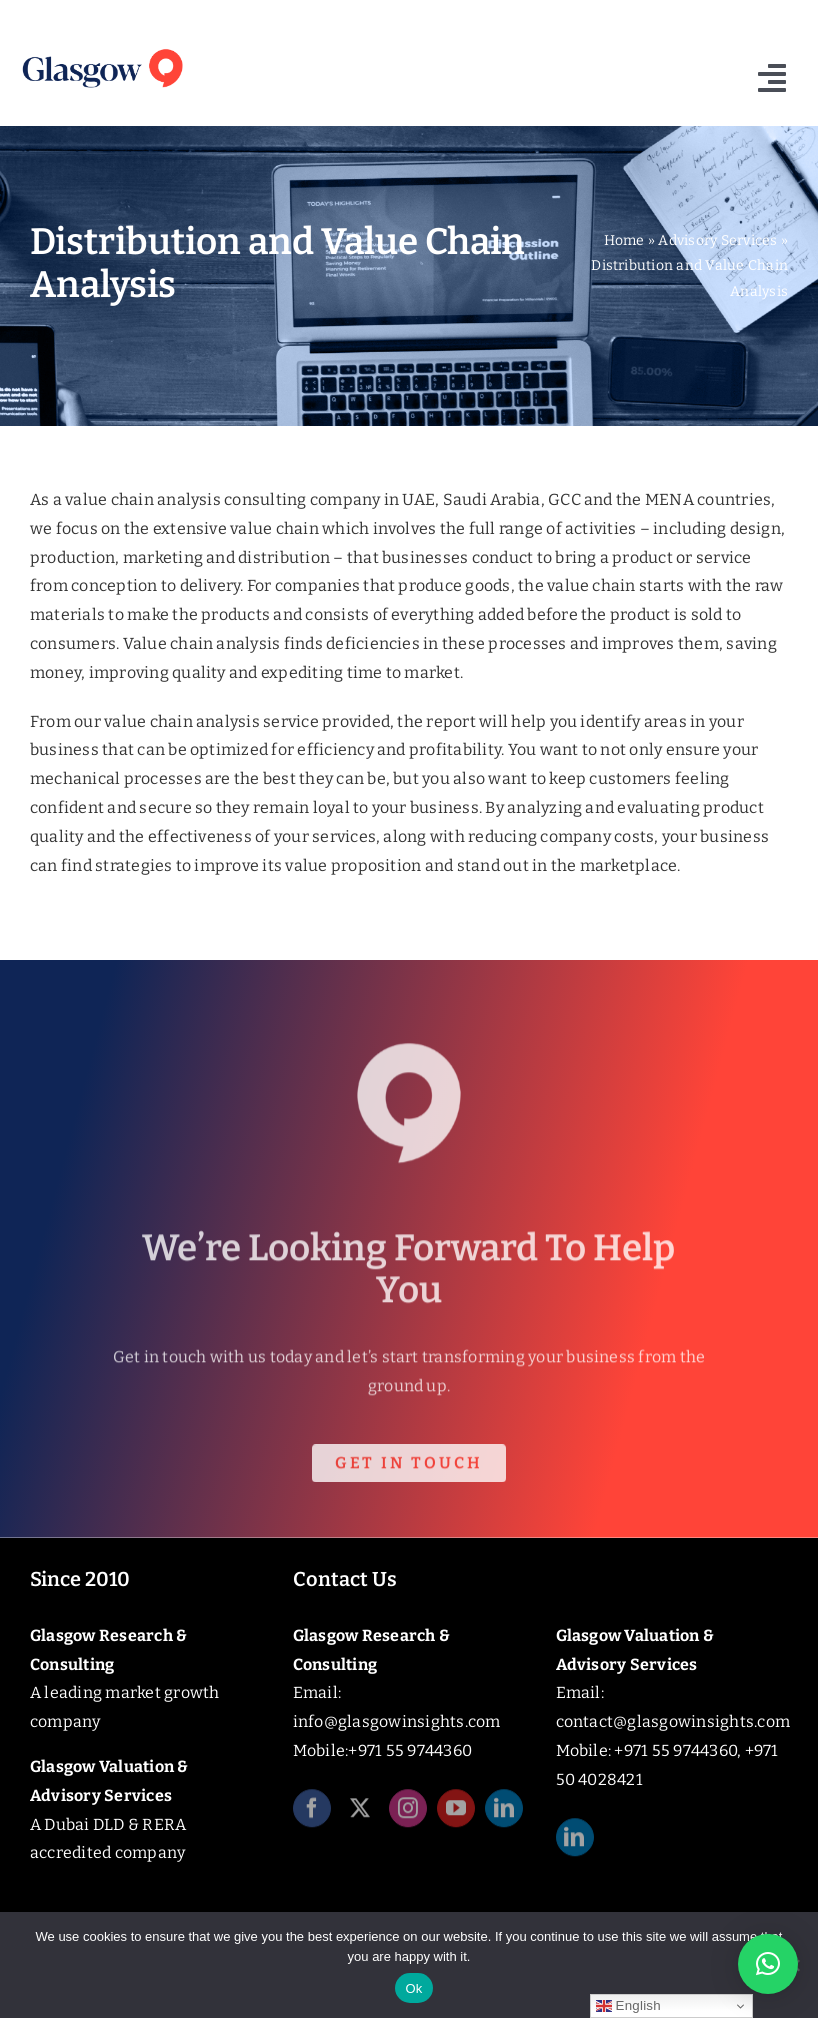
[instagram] (408, 1813)
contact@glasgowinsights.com (673, 1721)
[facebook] (312, 1813)
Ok (413, 1988)
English (628, 2006)
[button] (768, 1964)
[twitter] (360, 1813)
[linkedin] (504, 1813)
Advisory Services (717, 240)
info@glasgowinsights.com (397, 1721)
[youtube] (456, 1813)
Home (624, 240)
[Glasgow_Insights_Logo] (101, 49)
